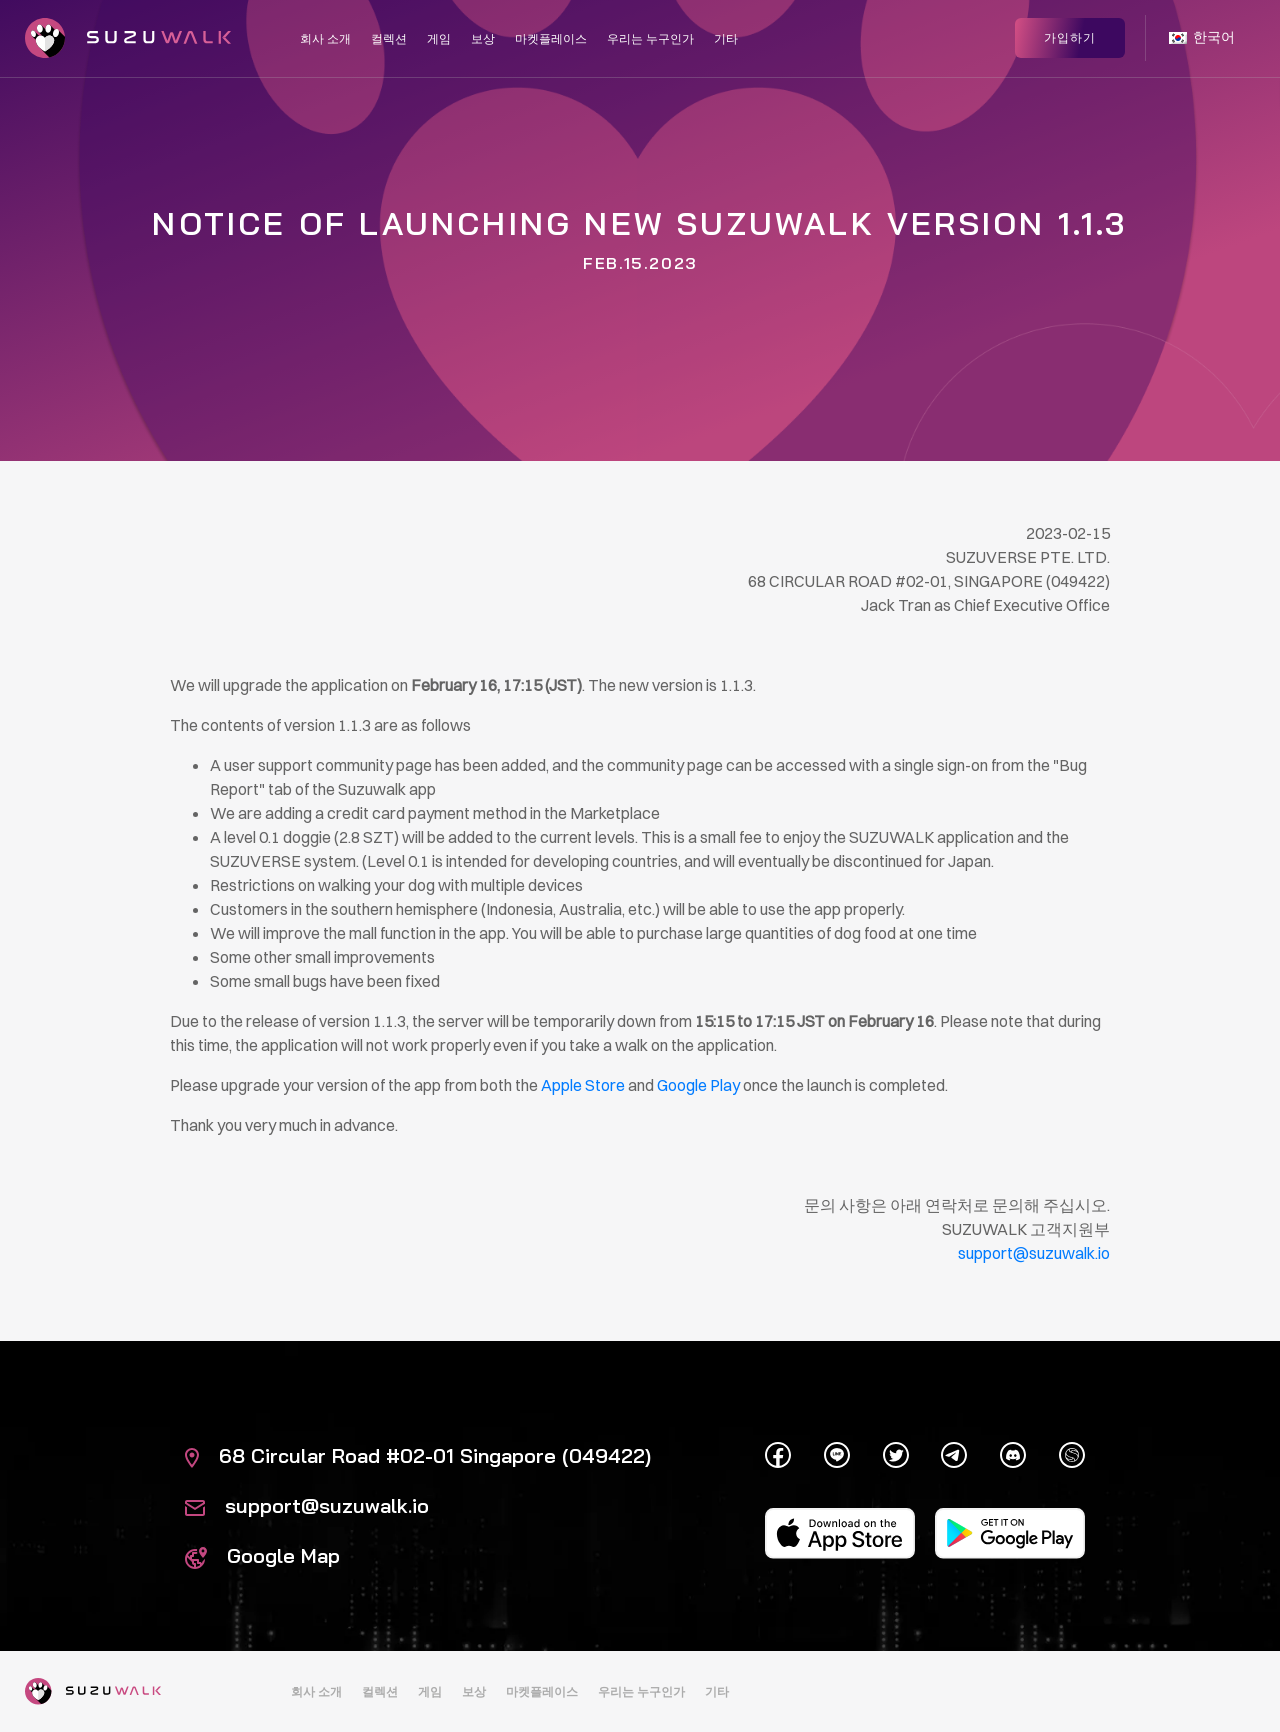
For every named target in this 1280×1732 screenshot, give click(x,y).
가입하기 (1070, 37)
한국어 (1202, 38)
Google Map (262, 1555)
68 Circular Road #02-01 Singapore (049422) (418, 1455)
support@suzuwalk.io (307, 1505)
